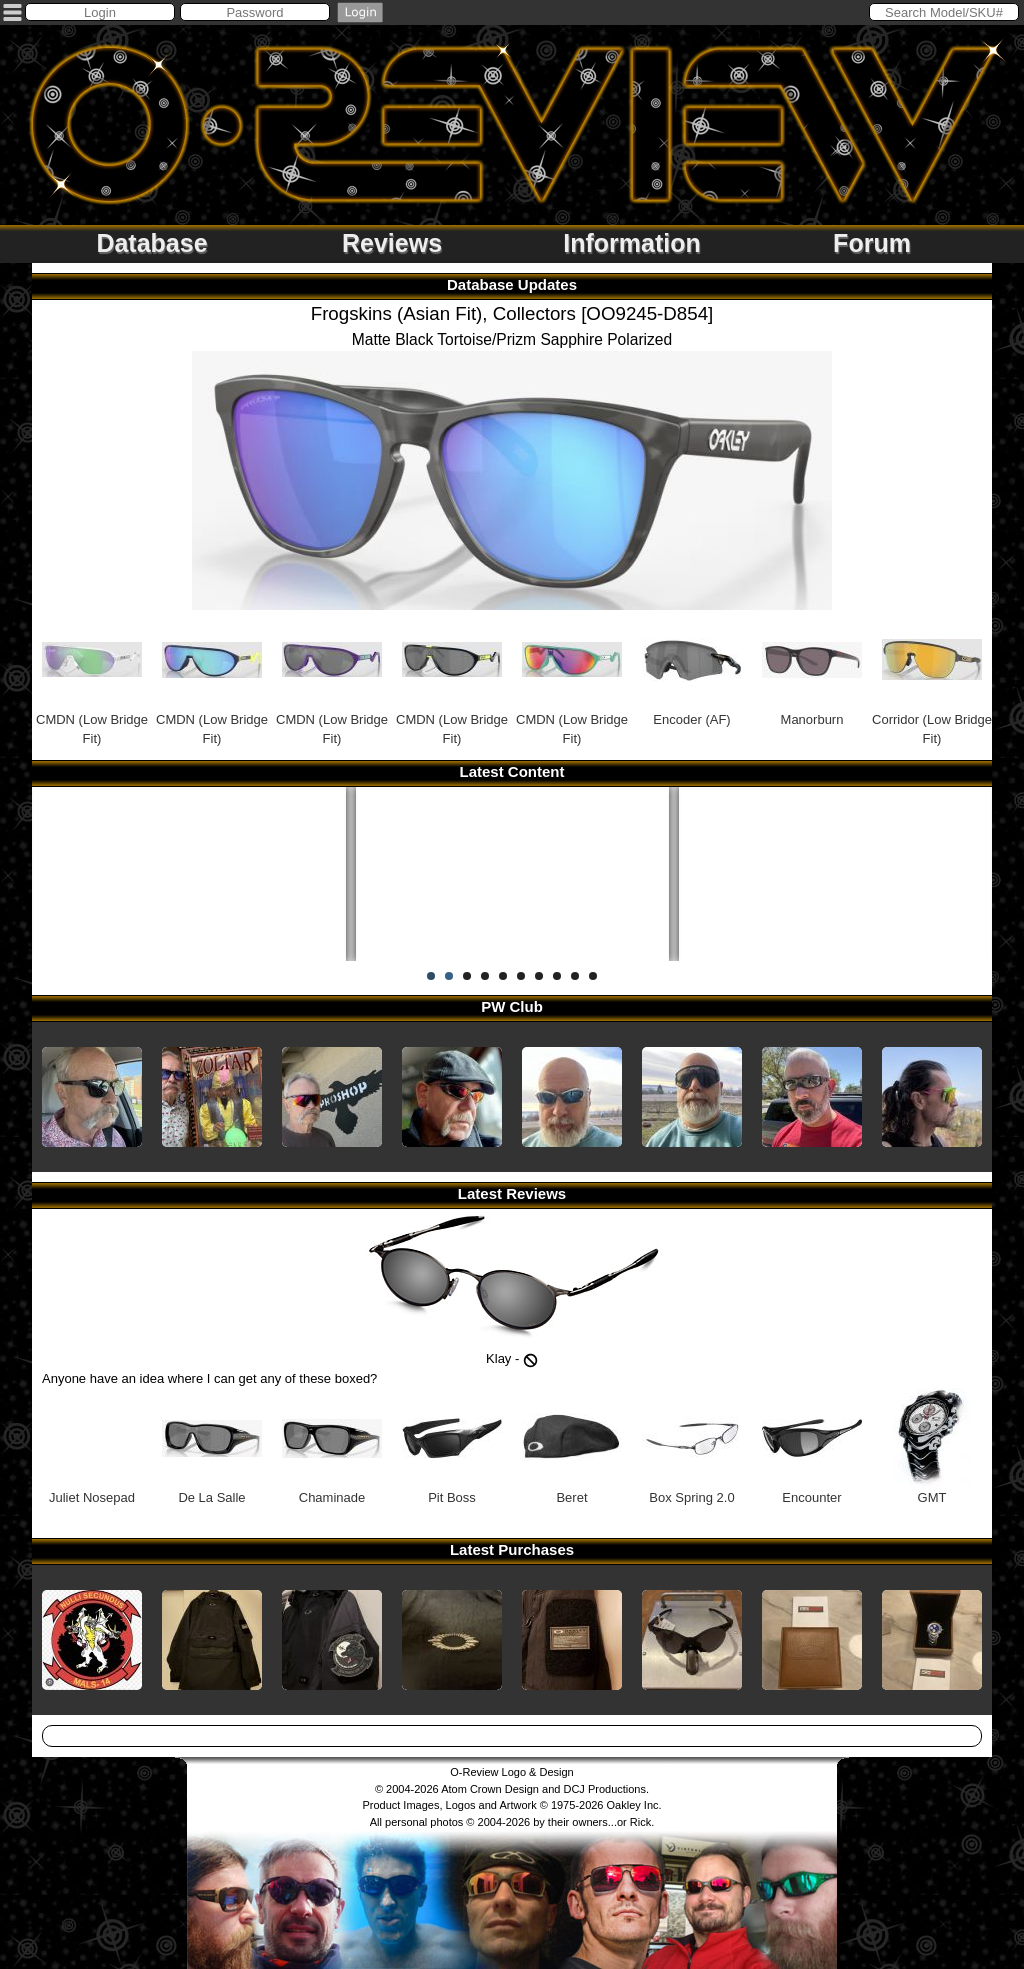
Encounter (812, 1446)
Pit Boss (452, 1446)
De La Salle (212, 1446)
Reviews (392, 243)
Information (632, 243)
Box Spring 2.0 (692, 1446)
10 (593, 976)
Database (151, 243)
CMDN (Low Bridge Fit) (92, 678)
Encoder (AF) (692, 668)
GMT (932, 1446)
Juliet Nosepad (92, 1446)
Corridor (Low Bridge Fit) (932, 678)
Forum (872, 243)
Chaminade (332, 1446)
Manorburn (812, 668)
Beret (572, 1446)
